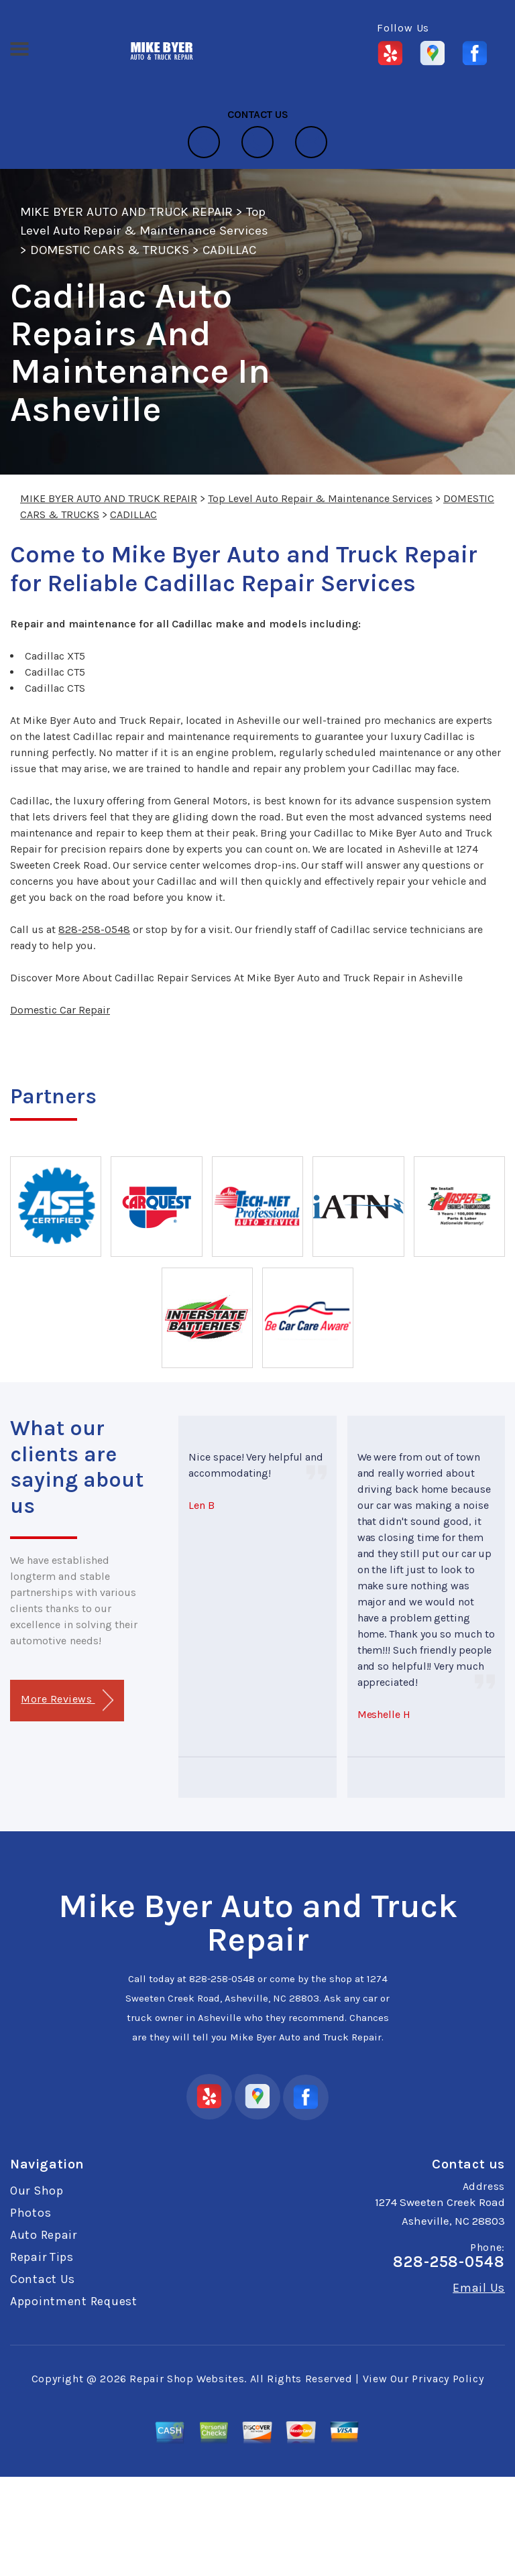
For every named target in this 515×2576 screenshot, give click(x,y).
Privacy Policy (447, 2378)
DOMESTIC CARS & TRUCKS (109, 250)
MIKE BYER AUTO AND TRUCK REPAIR (126, 211)
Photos (30, 2212)
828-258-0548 (94, 929)
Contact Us (42, 2279)
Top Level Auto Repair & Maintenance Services (320, 498)
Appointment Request (73, 2301)
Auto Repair (43, 2234)
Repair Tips (42, 2257)
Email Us (479, 2288)
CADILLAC (229, 250)
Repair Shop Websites (186, 2378)
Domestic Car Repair (60, 1009)
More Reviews (67, 1700)
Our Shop (37, 2190)
